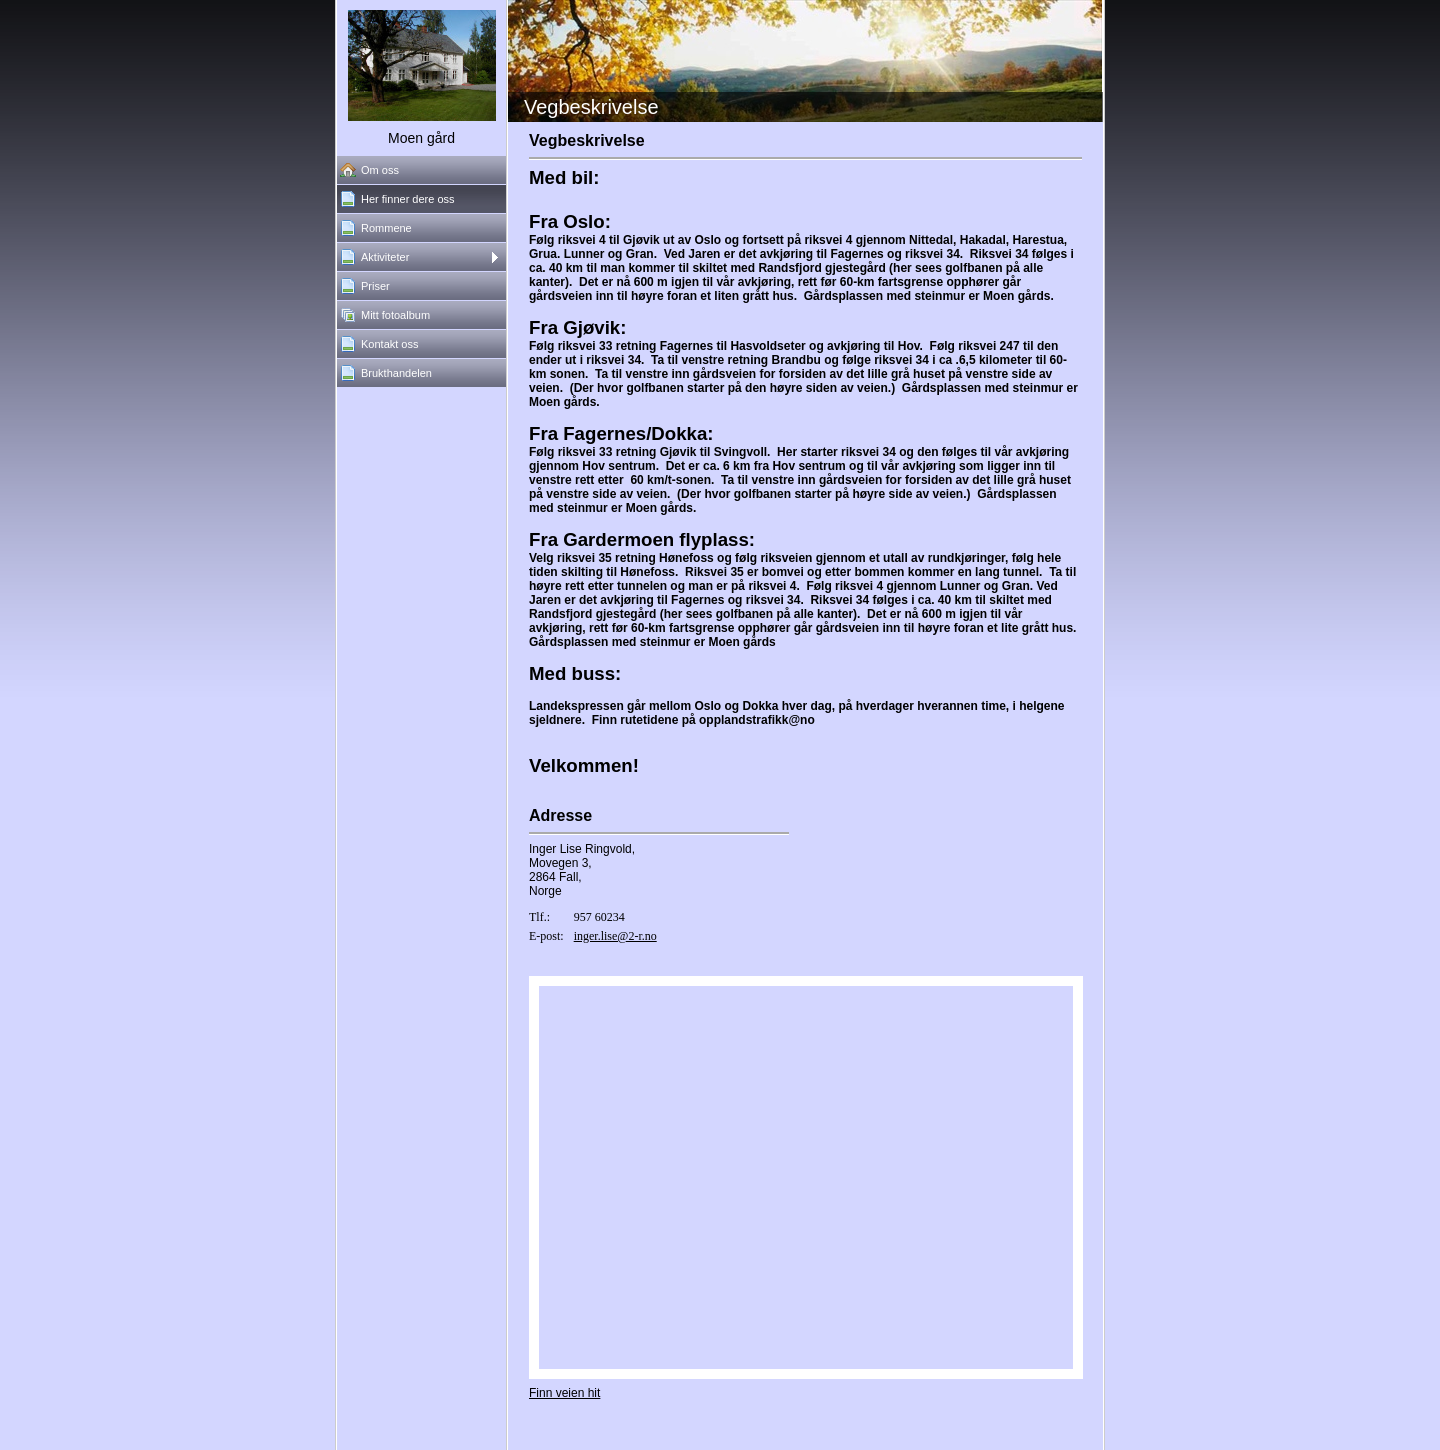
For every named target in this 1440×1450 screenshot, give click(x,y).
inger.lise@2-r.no (615, 936)
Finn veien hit (564, 1393)
